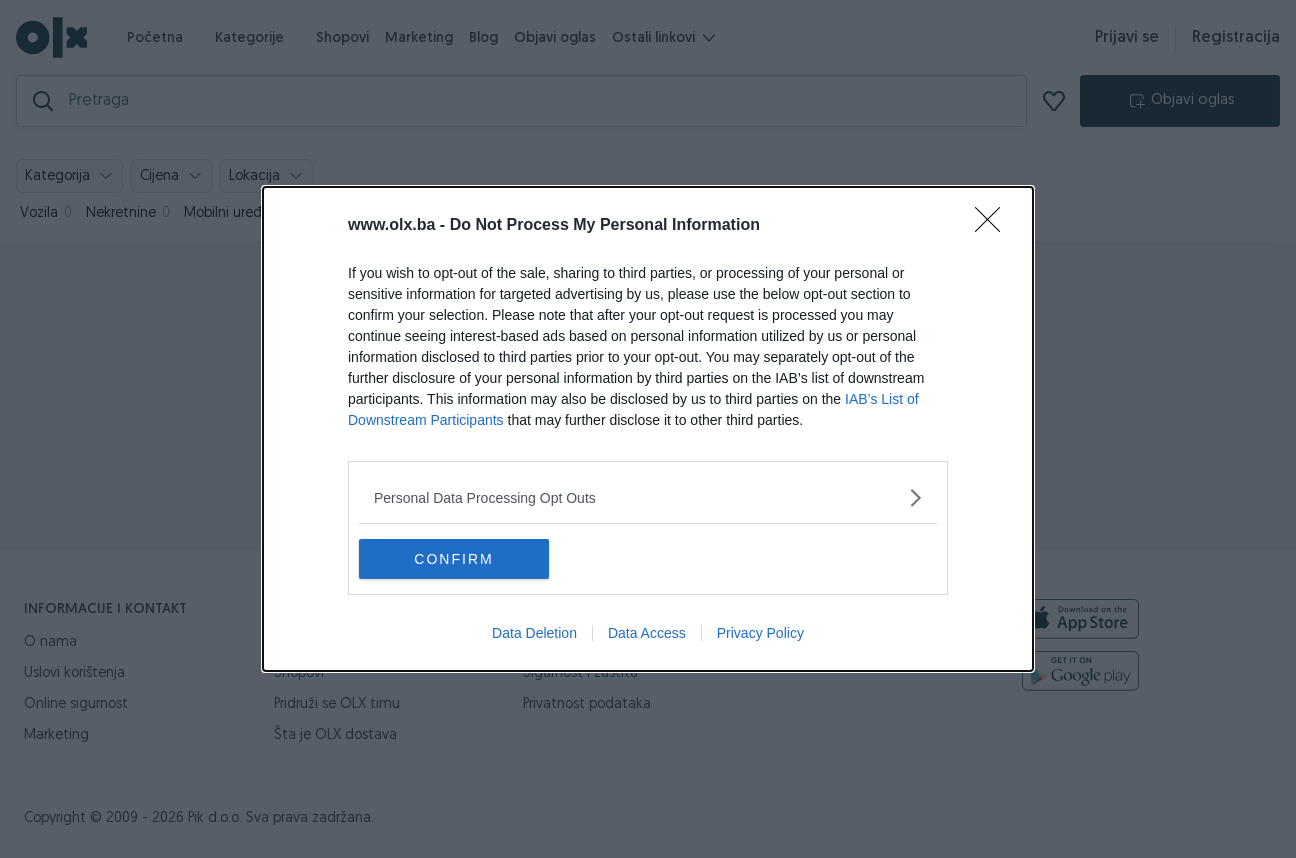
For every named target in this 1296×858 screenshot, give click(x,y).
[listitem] (648, 497)
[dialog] (648, 429)
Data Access (647, 633)
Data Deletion (534, 633)
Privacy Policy (760, 633)
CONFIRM (453, 559)
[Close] (994, 226)
